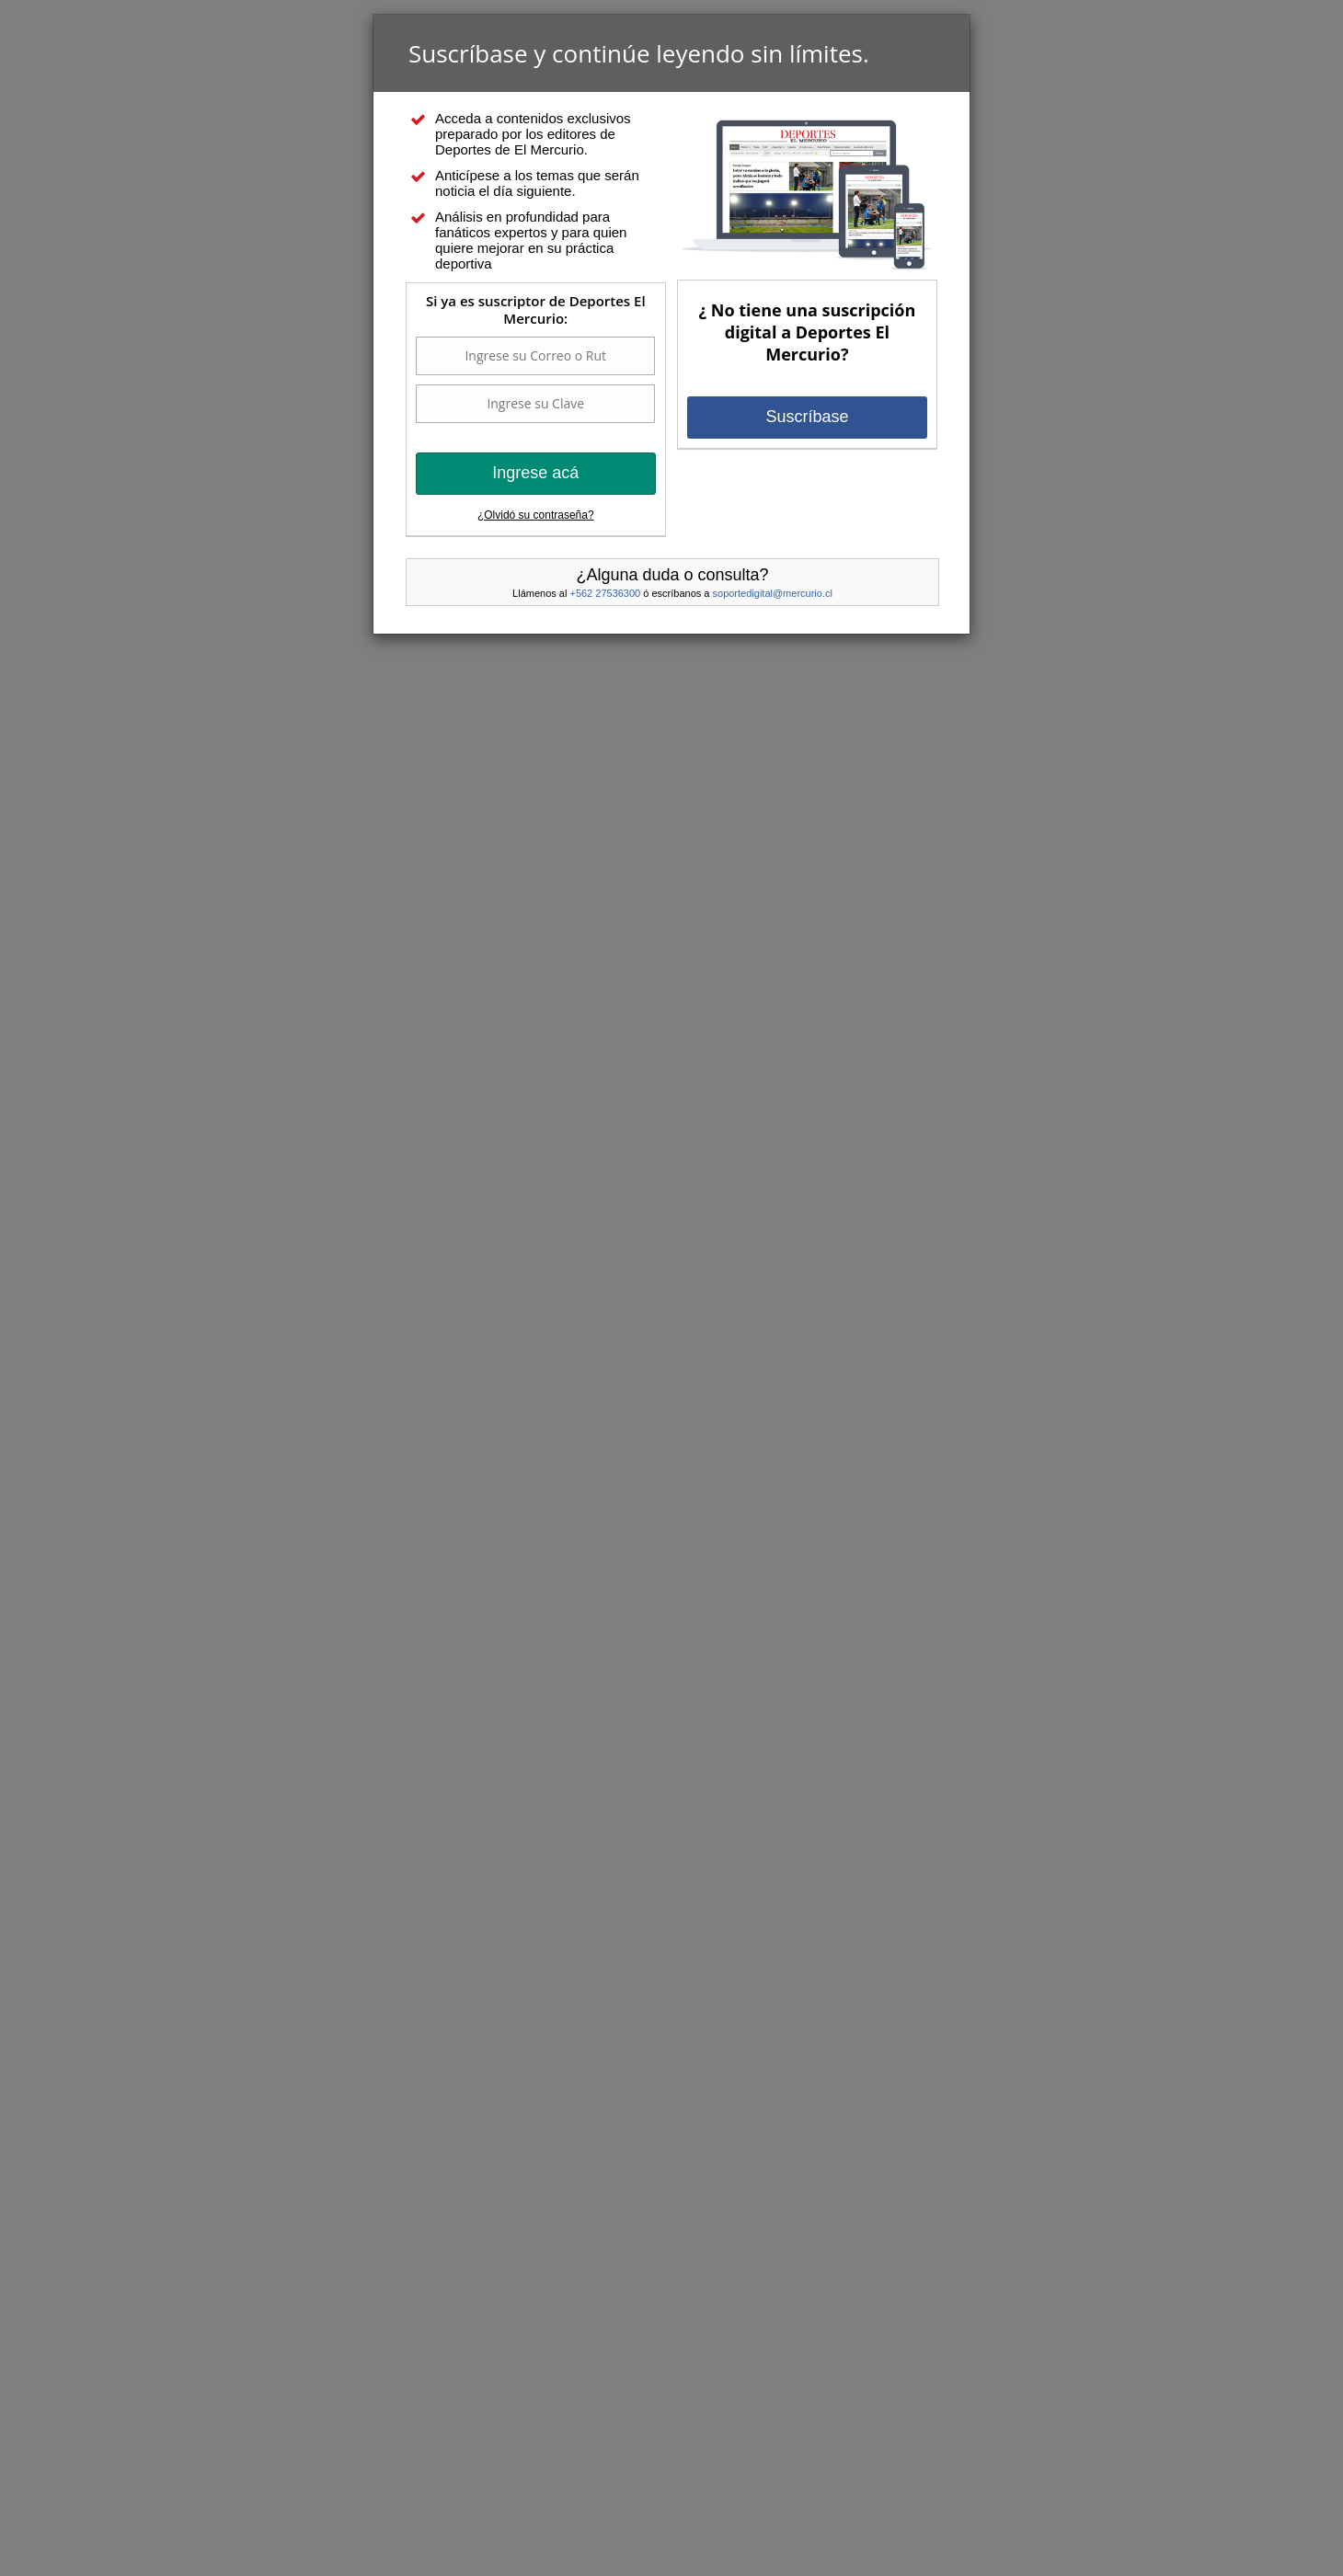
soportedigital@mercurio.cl (772, 593)
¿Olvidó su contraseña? (535, 515)
